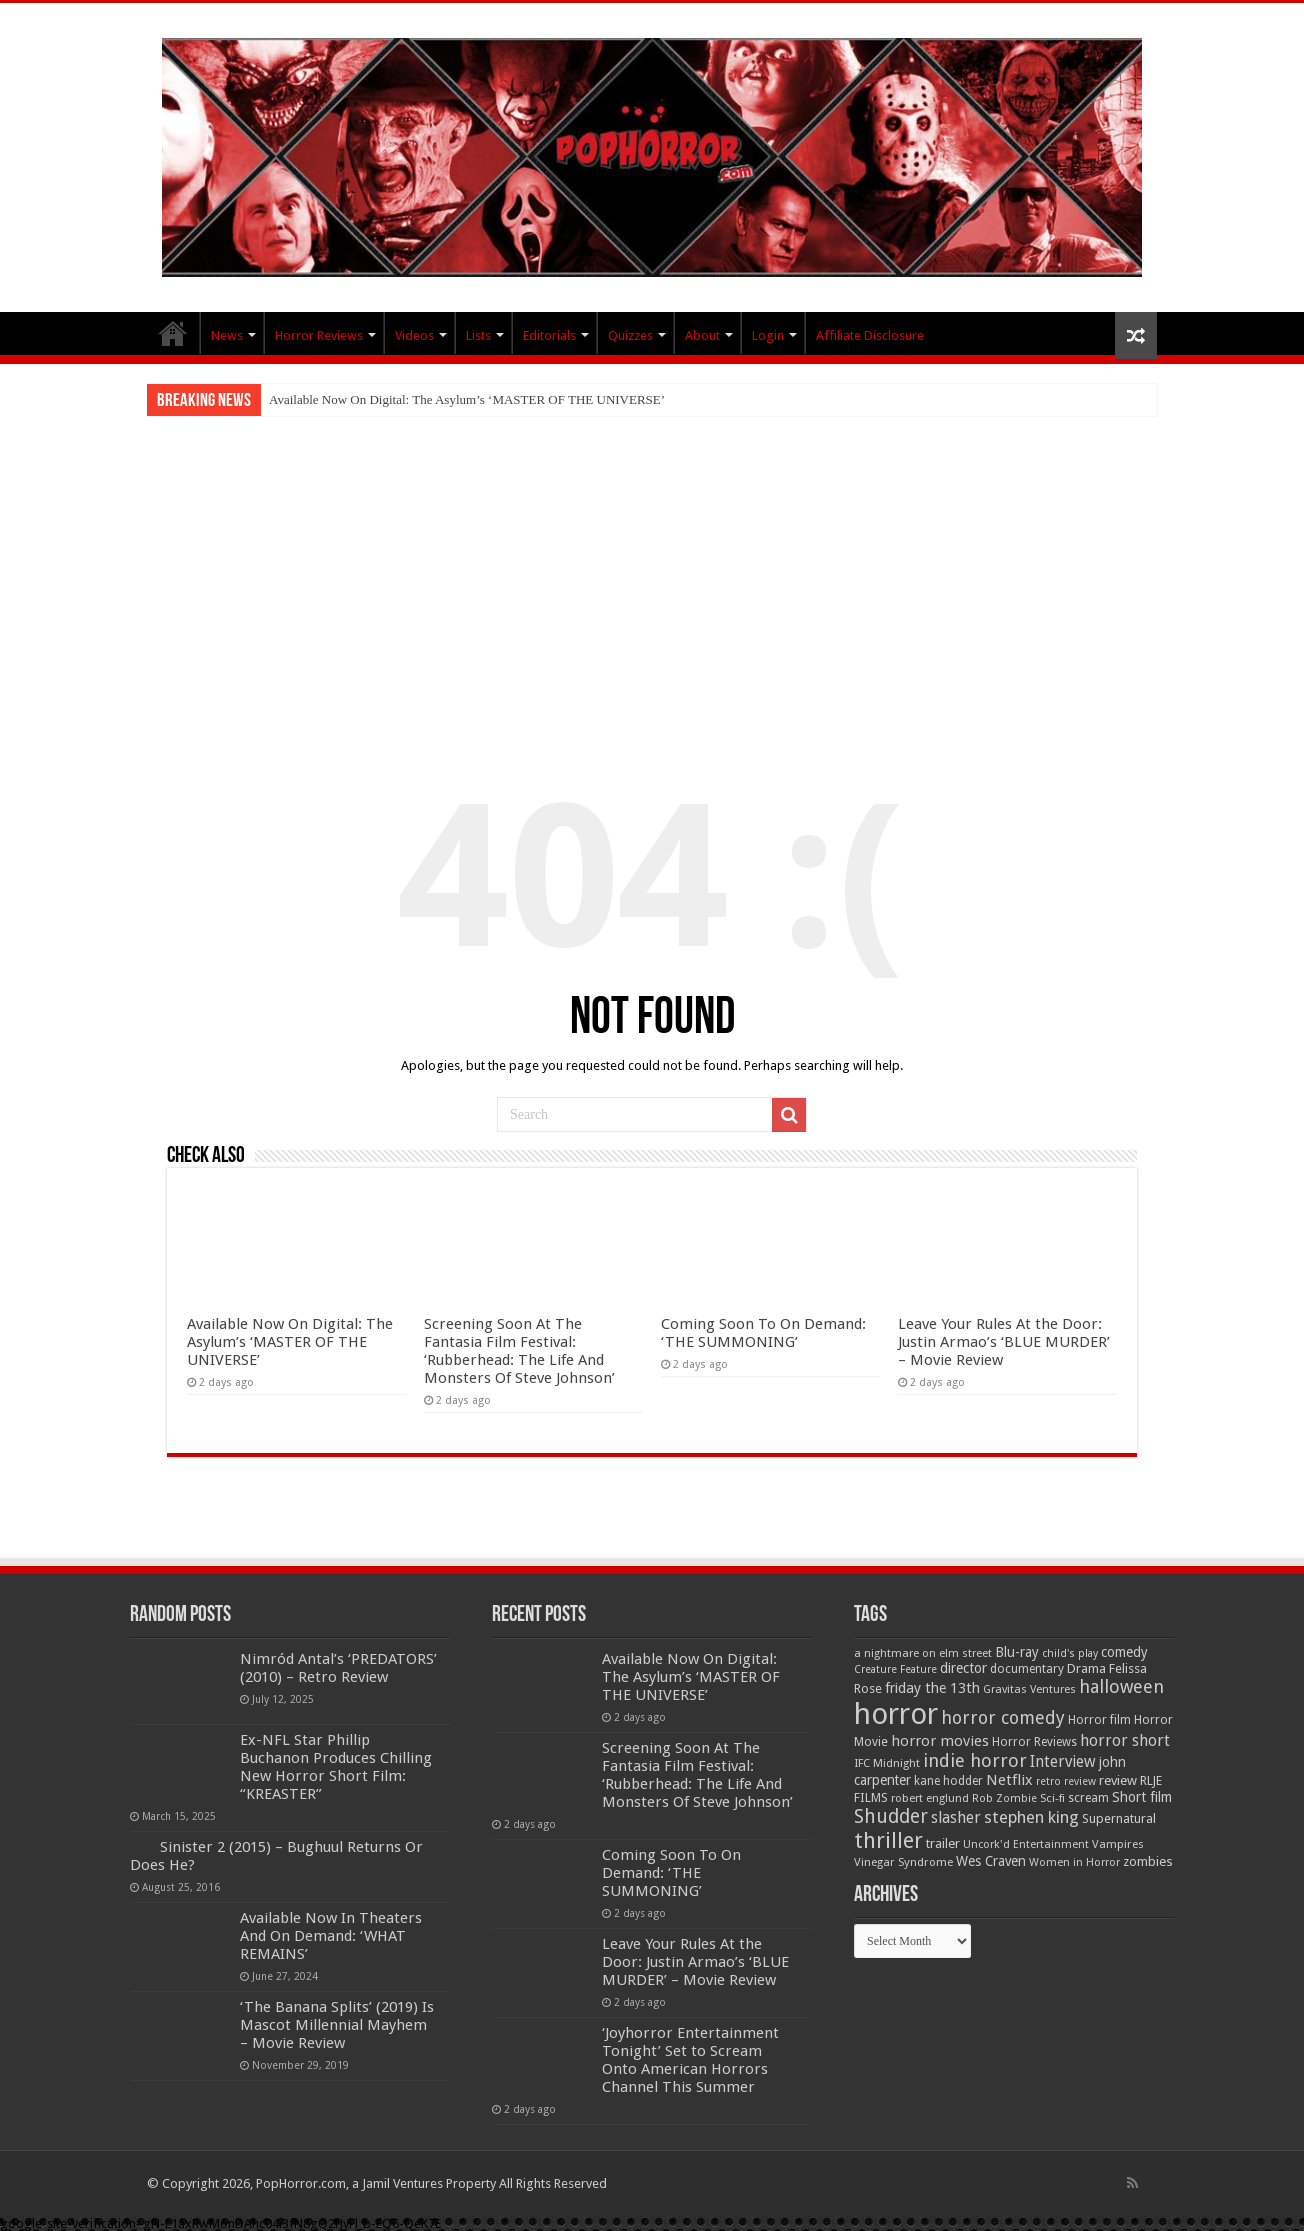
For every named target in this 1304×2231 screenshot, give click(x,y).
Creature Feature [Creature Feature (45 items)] (895, 1669)
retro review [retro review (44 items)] (1066, 1781)
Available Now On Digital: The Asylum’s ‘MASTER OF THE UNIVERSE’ (467, 399)
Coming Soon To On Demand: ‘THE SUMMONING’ (763, 1333)
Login (768, 335)
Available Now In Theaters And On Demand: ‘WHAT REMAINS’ (331, 1936)
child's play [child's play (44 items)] (1070, 1653)
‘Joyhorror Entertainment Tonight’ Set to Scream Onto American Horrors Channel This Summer (690, 2060)
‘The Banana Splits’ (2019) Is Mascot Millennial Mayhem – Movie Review (337, 2025)
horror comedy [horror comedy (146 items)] (1003, 1717)
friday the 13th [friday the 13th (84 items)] (932, 1688)
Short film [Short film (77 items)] (1142, 1797)
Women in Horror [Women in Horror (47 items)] (1074, 1862)
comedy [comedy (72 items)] (1124, 1652)
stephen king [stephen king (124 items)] (1031, 1817)
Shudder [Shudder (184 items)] (891, 1816)
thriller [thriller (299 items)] (888, 1840)
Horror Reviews (319, 335)
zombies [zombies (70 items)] (1148, 1861)
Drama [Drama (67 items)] (1086, 1668)
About (702, 335)
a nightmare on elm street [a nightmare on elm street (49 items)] (923, 1653)
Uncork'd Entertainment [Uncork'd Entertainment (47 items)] (1026, 1844)
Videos (414, 335)
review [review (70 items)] (1118, 1780)
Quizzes (630, 335)
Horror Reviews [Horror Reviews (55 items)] (1034, 1742)
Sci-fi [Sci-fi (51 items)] (1052, 1798)
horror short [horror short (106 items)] (1125, 1740)
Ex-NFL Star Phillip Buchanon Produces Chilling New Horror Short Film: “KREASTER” (336, 1767)
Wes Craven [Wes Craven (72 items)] (991, 1861)
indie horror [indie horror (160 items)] (975, 1760)
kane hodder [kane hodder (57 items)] (948, 1781)
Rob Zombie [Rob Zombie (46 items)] (1004, 1798)
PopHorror (173, 333)
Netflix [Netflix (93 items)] (1009, 1780)
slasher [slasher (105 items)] (956, 1817)
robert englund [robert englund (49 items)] (930, 1798)
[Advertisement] (652, 566)
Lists (478, 335)
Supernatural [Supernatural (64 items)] (1119, 1818)
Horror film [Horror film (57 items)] (1099, 1720)
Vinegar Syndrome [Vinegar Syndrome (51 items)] (903, 1862)
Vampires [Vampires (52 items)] (1118, 1844)
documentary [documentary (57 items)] (1027, 1669)
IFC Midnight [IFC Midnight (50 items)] (887, 1763)
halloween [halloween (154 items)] (1121, 1686)
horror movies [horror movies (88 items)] (940, 1741)
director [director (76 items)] (963, 1668)
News (227, 335)
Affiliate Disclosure (870, 335)
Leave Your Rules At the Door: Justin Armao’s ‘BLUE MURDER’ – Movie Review (1004, 1342)
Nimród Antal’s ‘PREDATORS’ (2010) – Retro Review (338, 1668)
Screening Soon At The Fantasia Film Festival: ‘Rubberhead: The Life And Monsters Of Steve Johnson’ (519, 1351)
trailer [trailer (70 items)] (943, 1843)
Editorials (549, 335)
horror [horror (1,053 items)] (896, 1714)
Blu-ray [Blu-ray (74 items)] (1017, 1652)
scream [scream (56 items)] (1088, 1798)
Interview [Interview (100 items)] (1063, 1762)
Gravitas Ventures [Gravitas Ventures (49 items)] (1029, 1689)
